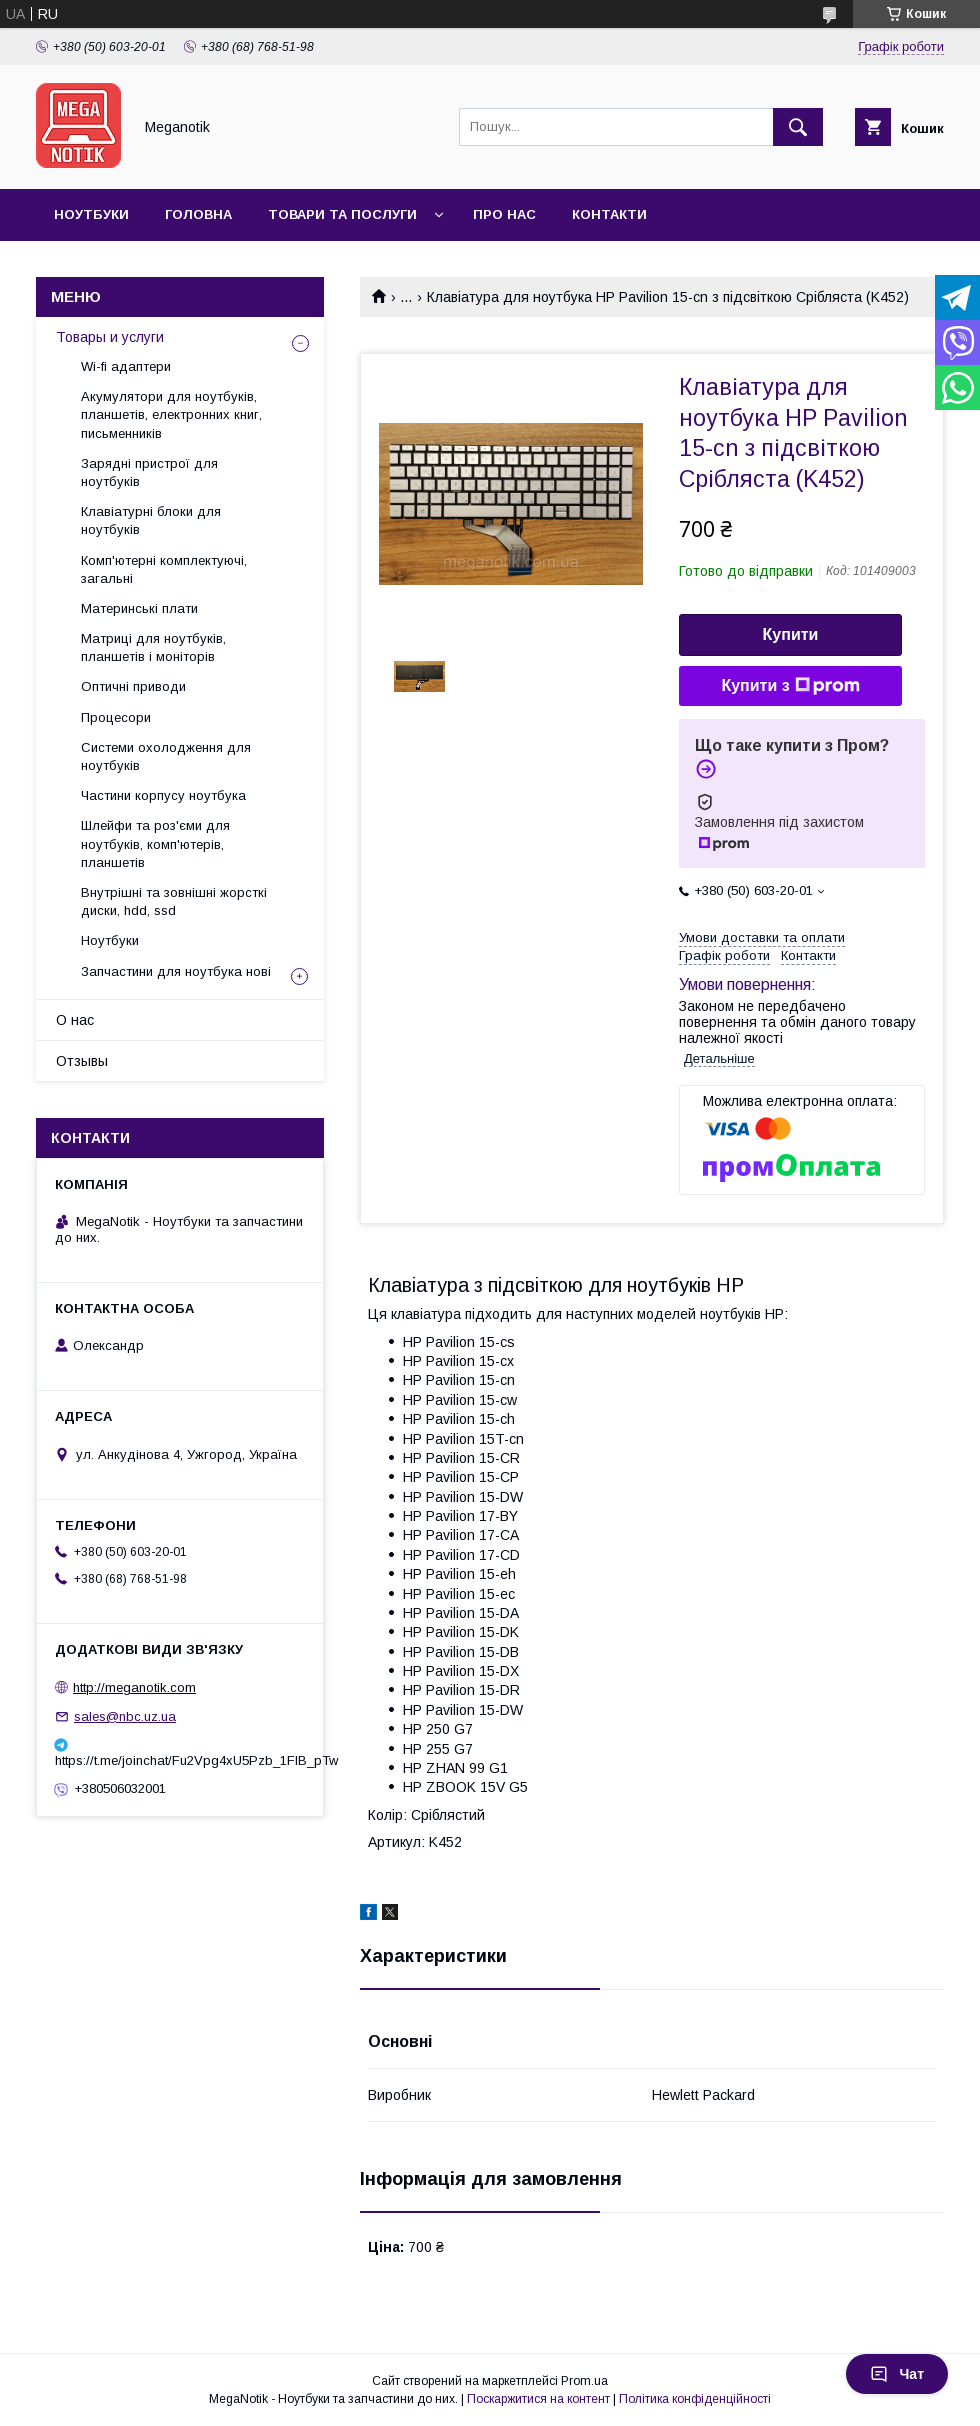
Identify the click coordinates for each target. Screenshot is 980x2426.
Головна (198, 214)
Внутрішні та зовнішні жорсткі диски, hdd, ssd (174, 901)
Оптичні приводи (133, 686)
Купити (791, 634)
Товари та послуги (342, 214)
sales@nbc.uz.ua (125, 1716)
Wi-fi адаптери (126, 366)
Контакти (609, 214)
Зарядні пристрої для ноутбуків (149, 472)
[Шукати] (798, 127)
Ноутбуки (91, 214)
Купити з (790, 686)
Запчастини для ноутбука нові (176, 971)
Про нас (504, 214)
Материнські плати (139, 608)
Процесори (116, 717)
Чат (897, 2374)
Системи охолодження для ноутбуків (166, 756)
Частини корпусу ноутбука (163, 795)
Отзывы (82, 1061)
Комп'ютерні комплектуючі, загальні (164, 569)
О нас (75, 1020)
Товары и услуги (110, 337)
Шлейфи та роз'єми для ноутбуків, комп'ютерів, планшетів (155, 843)
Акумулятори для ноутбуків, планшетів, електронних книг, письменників (171, 414)
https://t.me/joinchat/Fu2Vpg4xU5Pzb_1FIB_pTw (180, 1760)
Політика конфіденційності (695, 2399)
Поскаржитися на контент (538, 2399)
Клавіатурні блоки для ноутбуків (151, 520)
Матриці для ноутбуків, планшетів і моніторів (153, 647)
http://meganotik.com (134, 1687)
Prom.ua (584, 2381)
